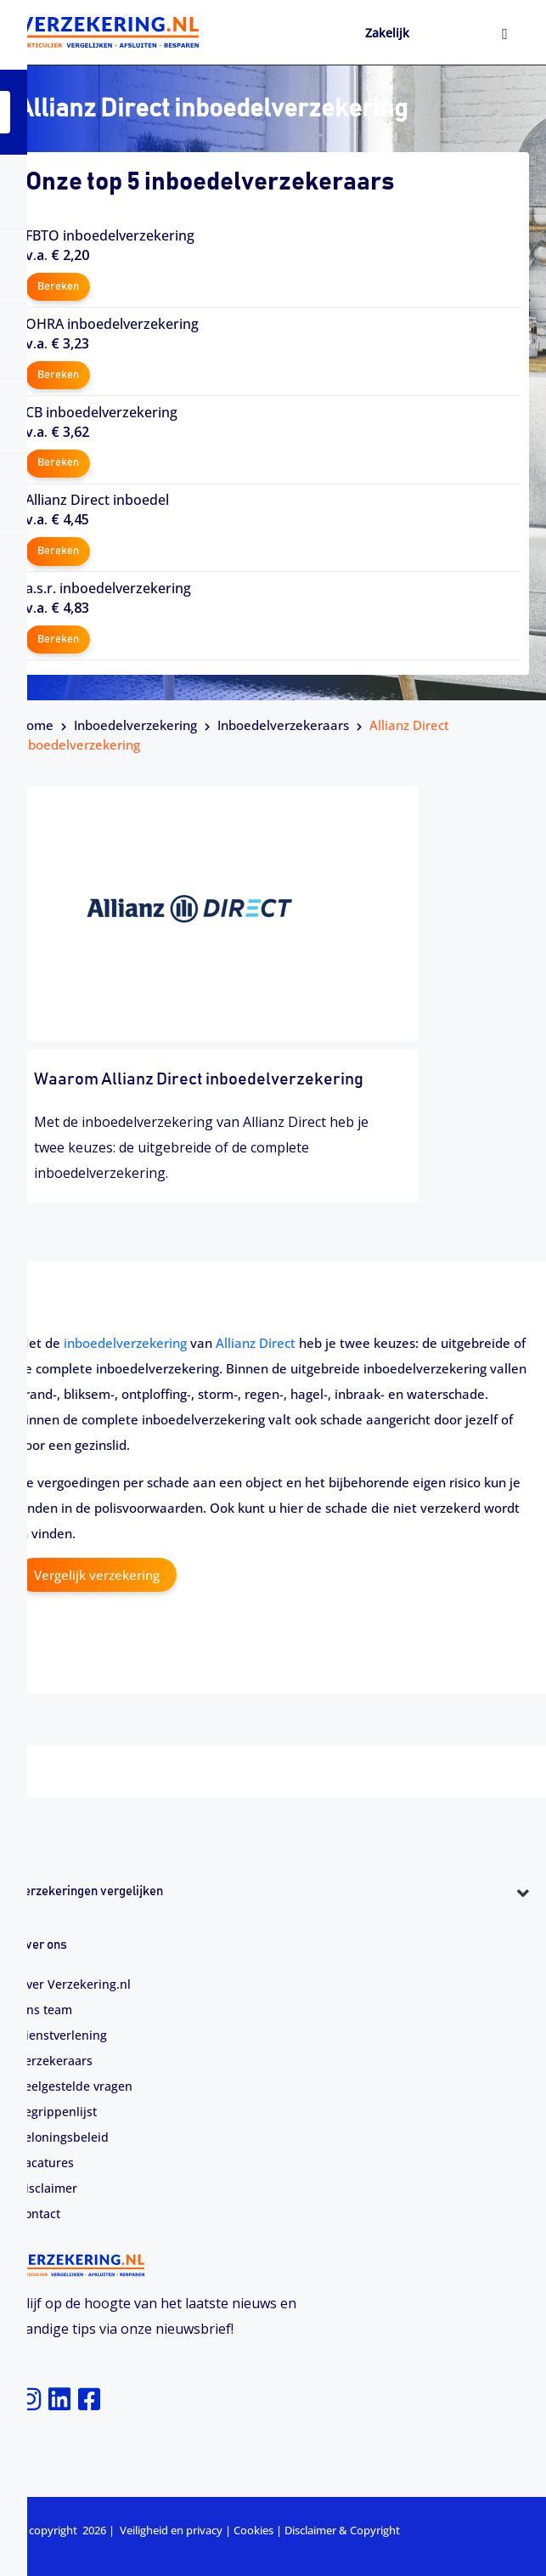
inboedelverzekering (125, 1342)
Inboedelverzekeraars (283, 724)
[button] (273, 1923)
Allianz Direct (256, 1342)
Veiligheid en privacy (171, 2530)
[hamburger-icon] (505, 35)
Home (35, 724)
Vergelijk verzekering (97, 1574)
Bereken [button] (58, 286)
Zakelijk (387, 33)
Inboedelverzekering (135, 724)
